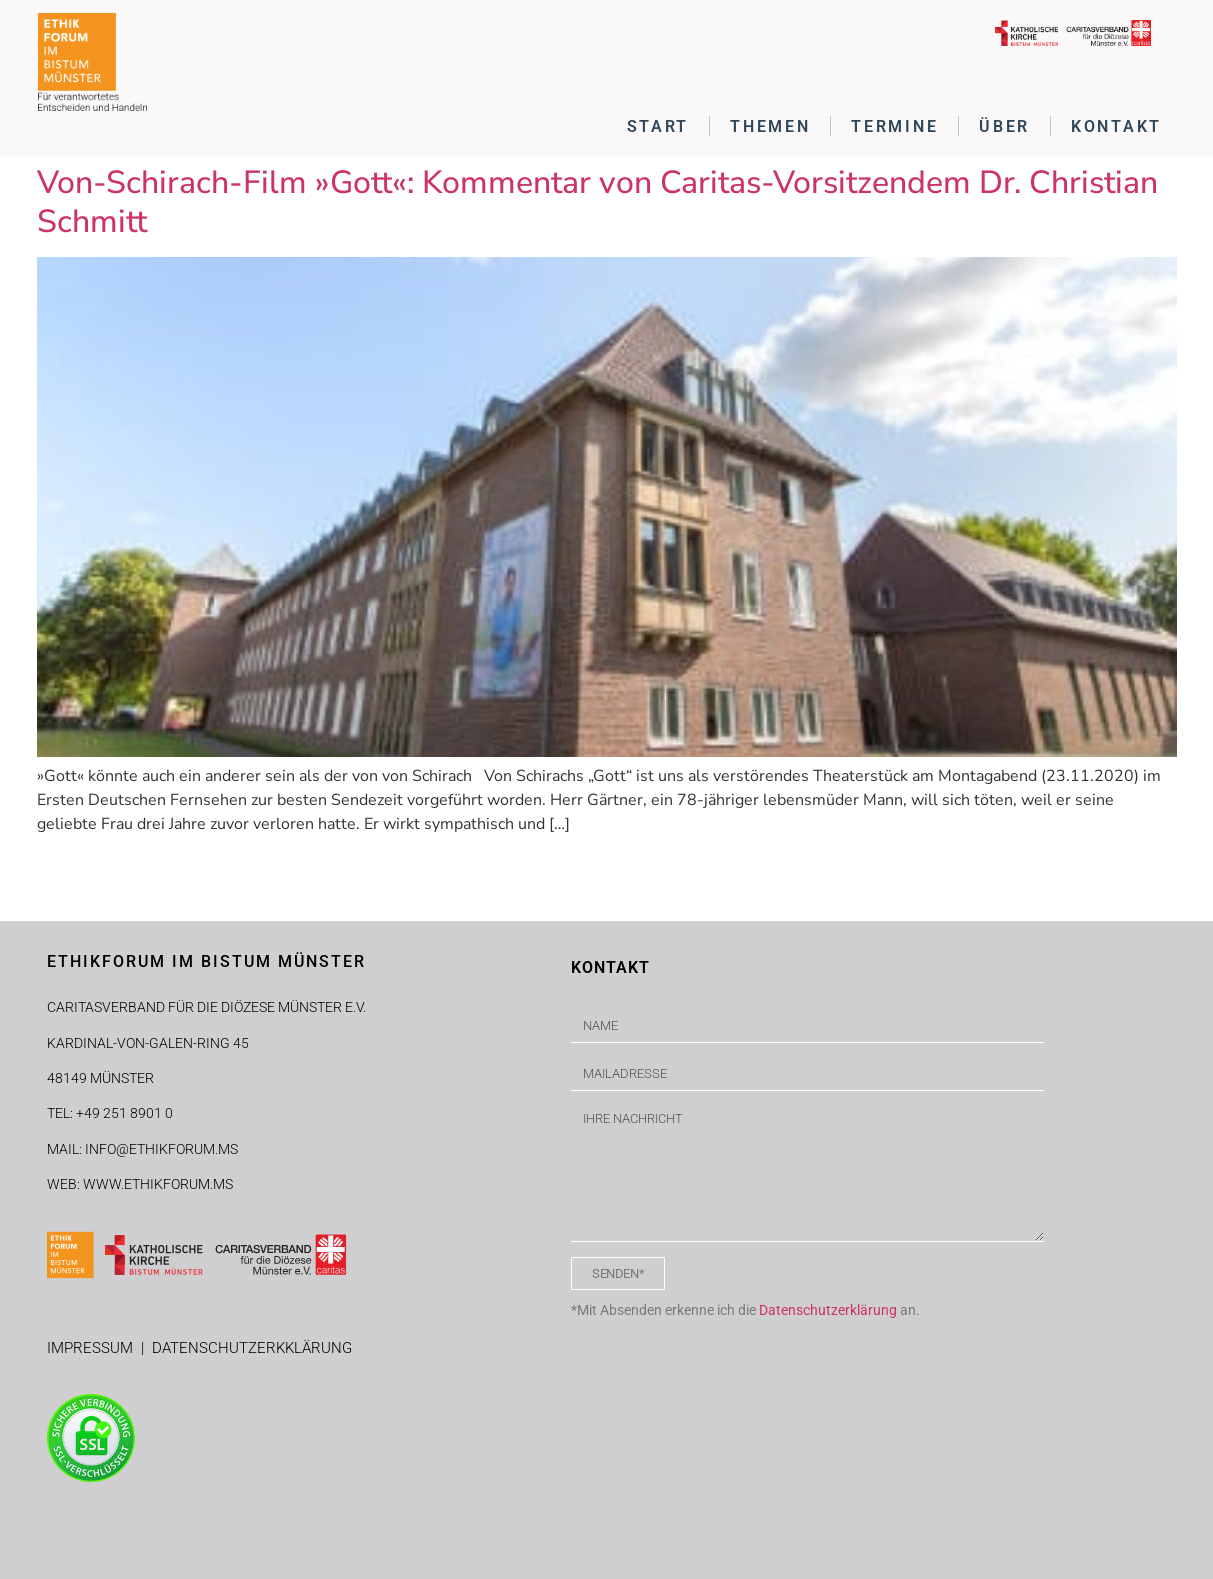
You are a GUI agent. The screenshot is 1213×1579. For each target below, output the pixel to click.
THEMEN (770, 126)
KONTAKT (1116, 126)
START (658, 126)
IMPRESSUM (94, 1348)
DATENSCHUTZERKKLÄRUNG (252, 1348)
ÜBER (1004, 126)
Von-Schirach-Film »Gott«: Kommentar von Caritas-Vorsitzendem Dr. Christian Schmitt (597, 201)
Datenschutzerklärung (828, 1310)
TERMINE (894, 126)
